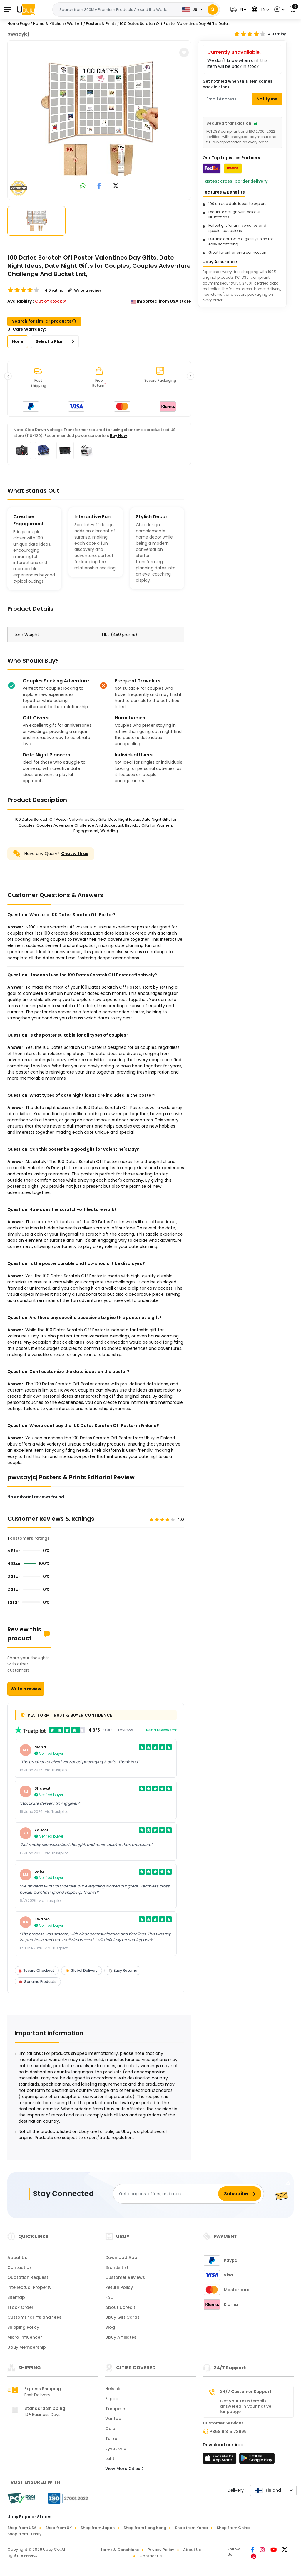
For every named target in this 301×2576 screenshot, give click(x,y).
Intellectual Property (29, 2287)
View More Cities (124, 2468)
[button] (238, 9)
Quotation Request (27, 2277)
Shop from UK (58, 2527)
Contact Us (19, 2267)
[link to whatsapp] (83, 186)
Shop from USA (21, 2527)
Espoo (111, 2399)
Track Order (20, 2307)
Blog (110, 2327)
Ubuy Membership (26, 2347)
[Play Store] (257, 2460)
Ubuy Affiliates (120, 2337)
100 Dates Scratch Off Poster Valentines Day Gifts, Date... (175, 23)
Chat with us (74, 854)
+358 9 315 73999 (228, 2431)
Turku (111, 2439)
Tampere (115, 2409)
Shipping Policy (23, 2327)
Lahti (110, 2458)
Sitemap (16, 2297)
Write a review (26, 1689)
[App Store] (220, 2460)
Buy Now (118, 435)
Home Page (18, 23)
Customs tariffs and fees (34, 2317)
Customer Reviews (125, 2277)
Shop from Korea (191, 2527)
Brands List (116, 2267)
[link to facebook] (99, 186)
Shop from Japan (98, 2527)
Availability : (20, 301)
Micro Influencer (24, 2337)
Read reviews (161, 1730)
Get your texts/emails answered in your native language (245, 2406)
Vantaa (113, 2419)
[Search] (213, 9)
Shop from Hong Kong (144, 2527)
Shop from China (233, 2527)
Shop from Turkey (24, 2534)
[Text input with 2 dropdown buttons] (116, 9)
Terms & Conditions (119, 2550)
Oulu (110, 2429)
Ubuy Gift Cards (122, 2317)
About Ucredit (120, 2307)
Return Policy (119, 2287)
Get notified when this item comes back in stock (237, 84)
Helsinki (113, 2389)
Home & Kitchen (48, 23)
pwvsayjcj (18, 34)
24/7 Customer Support (246, 2391)
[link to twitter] (115, 186)
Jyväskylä (115, 2449)
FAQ (109, 2297)
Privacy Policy (161, 2550)
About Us (17, 2257)
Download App (121, 2257)
